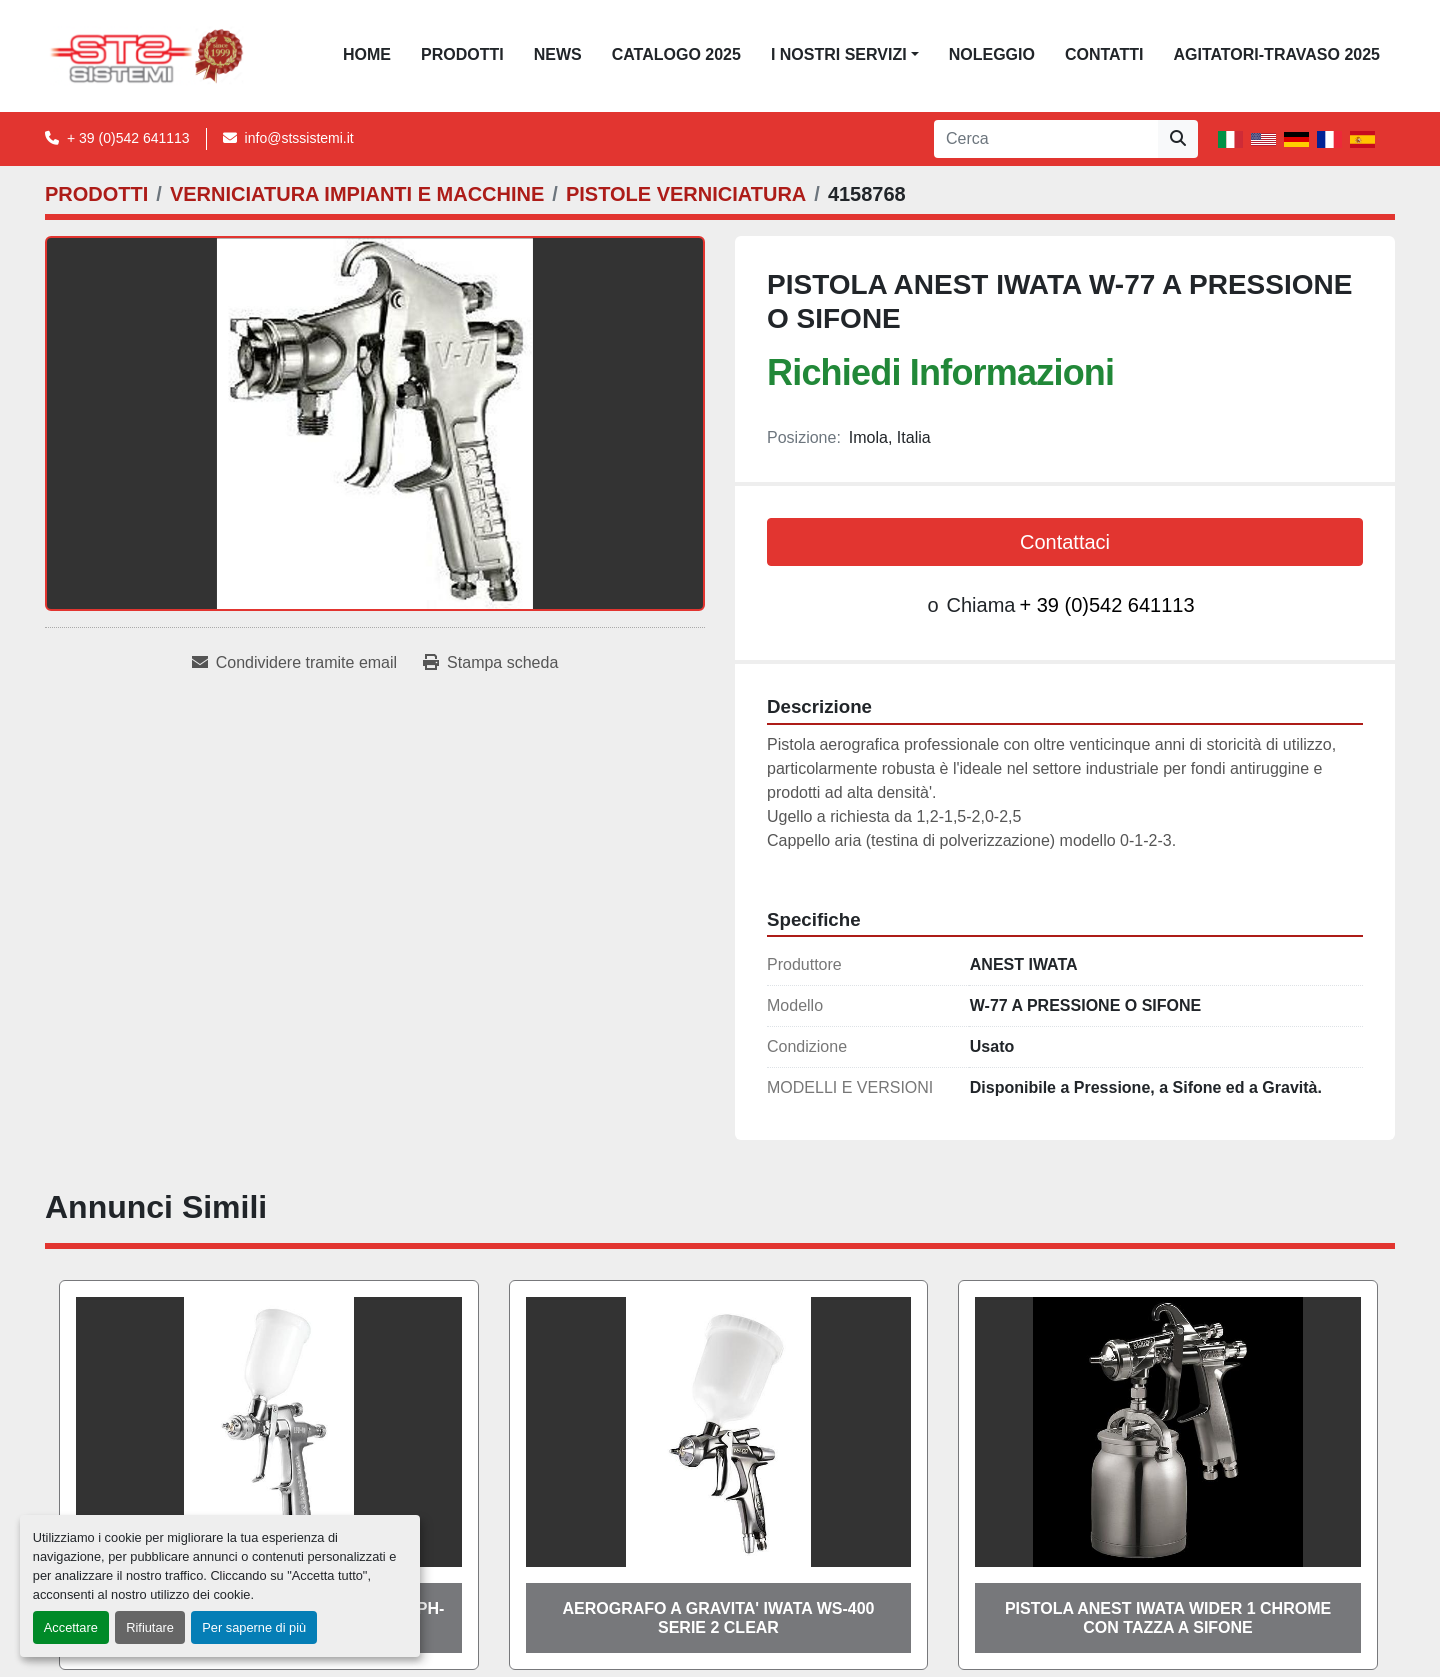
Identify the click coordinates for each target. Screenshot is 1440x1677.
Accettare (71, 1627)
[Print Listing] (490, 663)
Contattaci (1065, 542)
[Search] (1046, 139)
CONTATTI (1104, 54)
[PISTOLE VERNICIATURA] (686, 194)
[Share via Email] (294, 663)
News (558, 54)
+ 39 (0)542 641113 (128, 138)
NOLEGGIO (992, 54)
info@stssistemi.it (299, 138)
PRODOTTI (462, 54)
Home (367, 54)
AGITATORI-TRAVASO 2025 (1276, 54)
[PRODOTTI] (96, 194)
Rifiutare (150, 1627)
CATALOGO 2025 (676, 54)
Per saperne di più (254, 1627)
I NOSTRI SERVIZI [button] (839, 54)
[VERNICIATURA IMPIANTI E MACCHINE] (357, 194)
